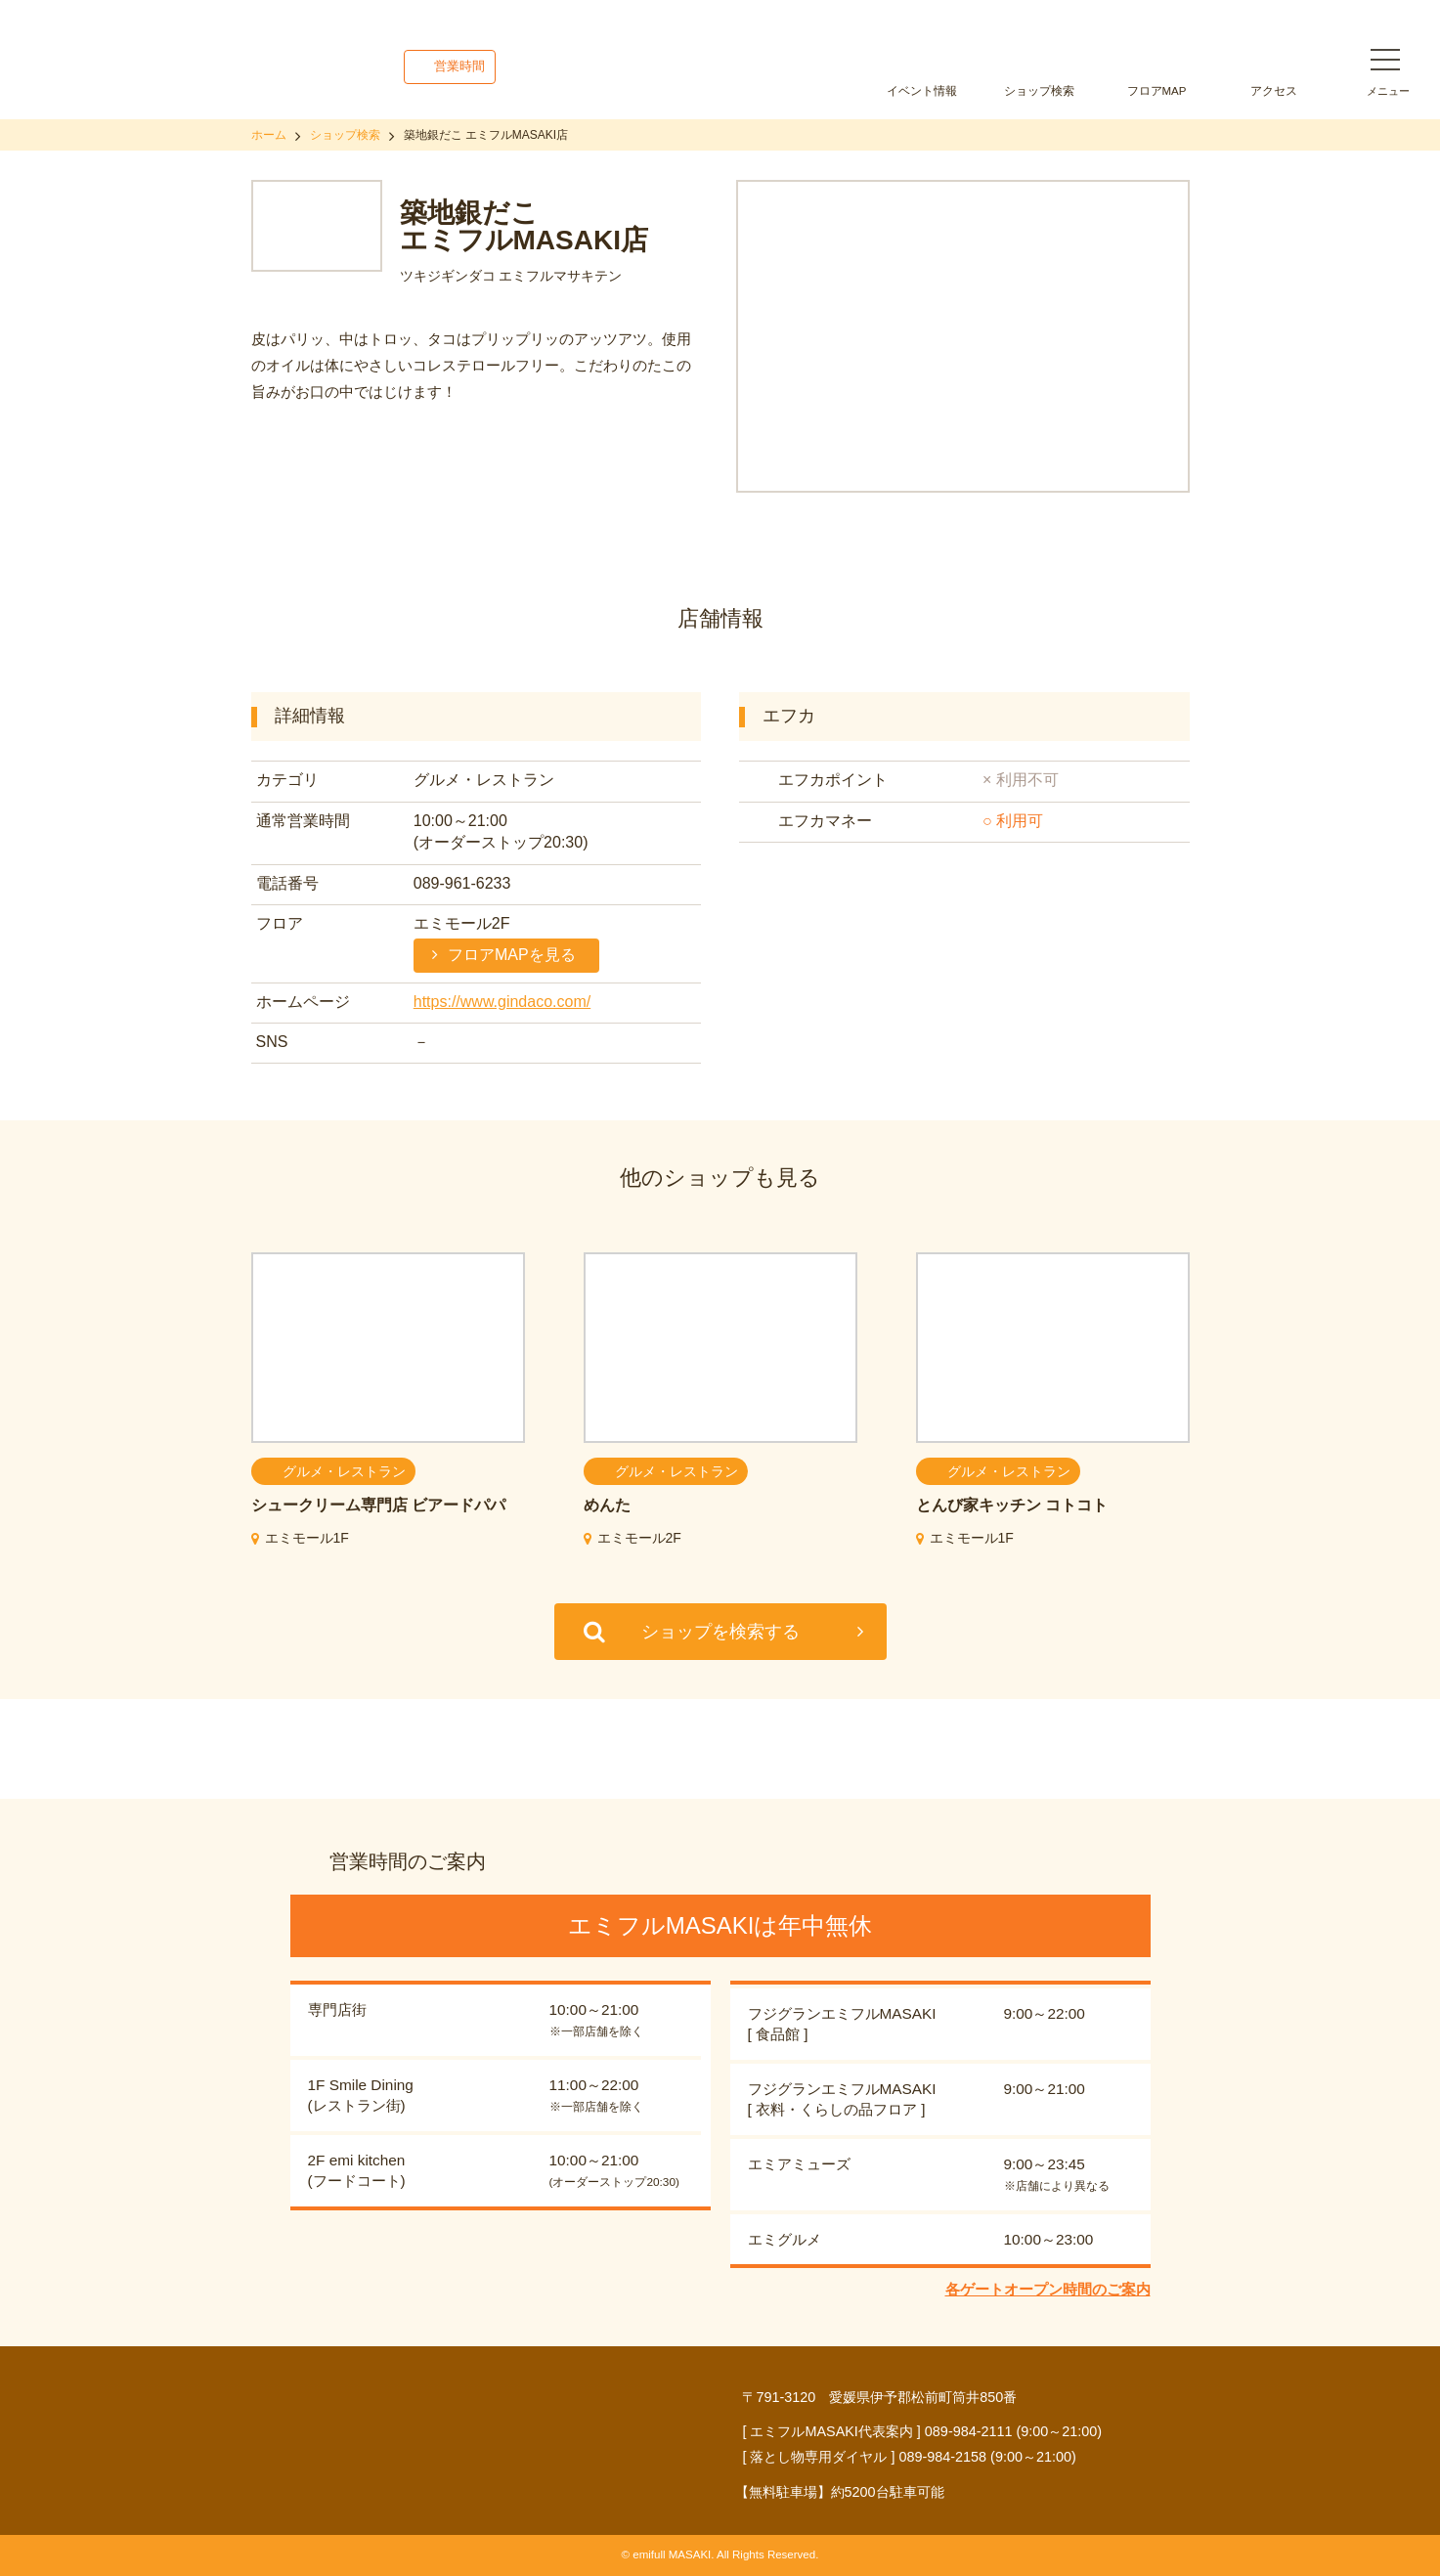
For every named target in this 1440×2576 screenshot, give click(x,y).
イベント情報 (922, 91)
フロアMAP (1157, 91)
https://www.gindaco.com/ (502, 1001)
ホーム (268, 135)
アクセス (1273, 91)
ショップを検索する (720, 1631)
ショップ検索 (1039, 91)
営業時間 (459, 66)
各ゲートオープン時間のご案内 (1048, 2289)
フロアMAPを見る (512, 954)
